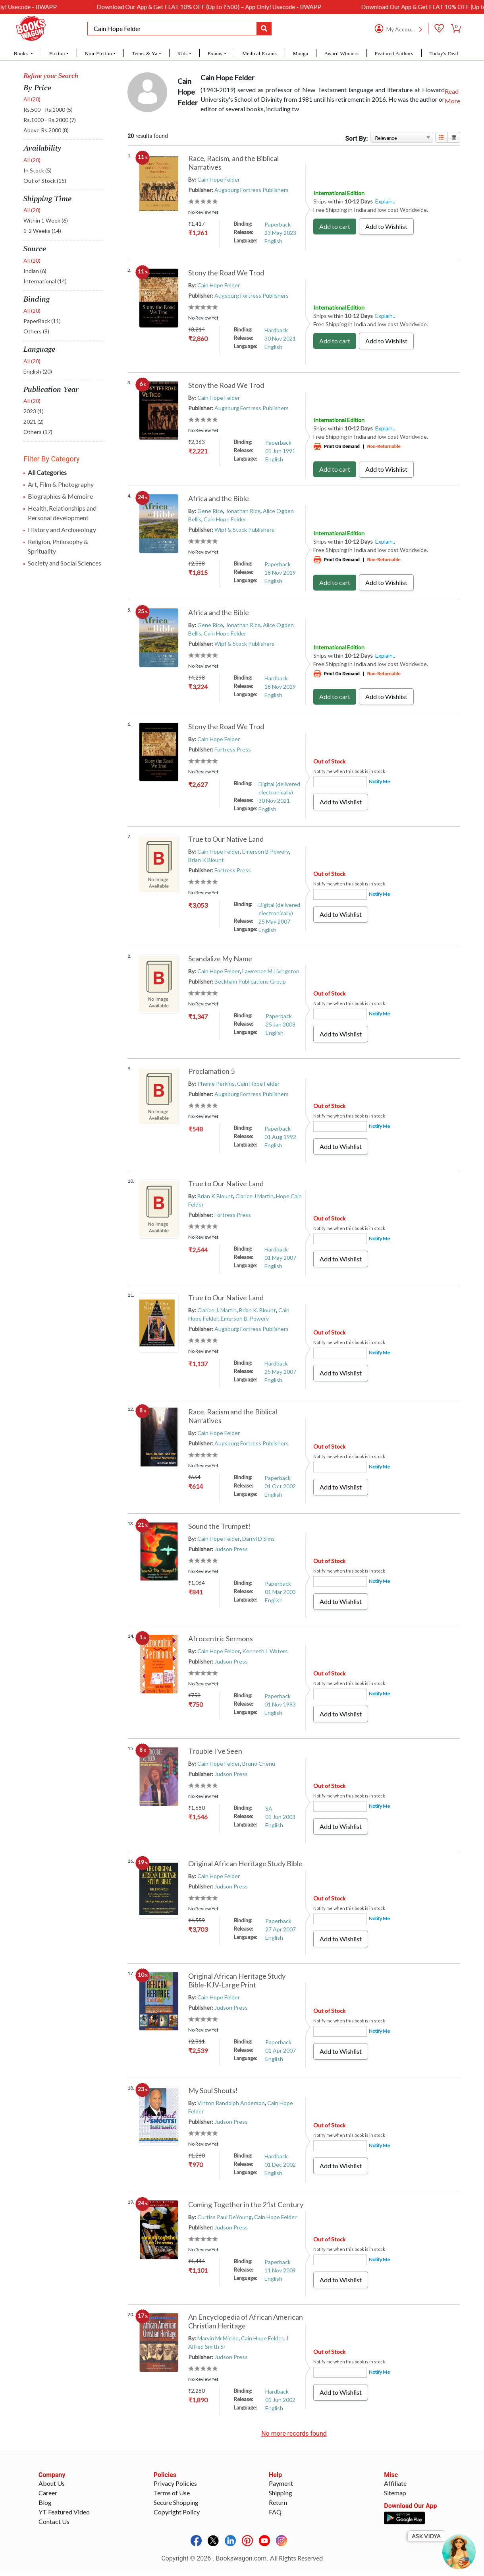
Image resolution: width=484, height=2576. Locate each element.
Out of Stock (44, 180)
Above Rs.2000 (46, 130)
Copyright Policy (177, 2524)
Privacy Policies (175, 2495)
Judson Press (231, 1549)
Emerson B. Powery (245, 1318)
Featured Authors (394, 53)
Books (21, 53)
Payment (281, 2495)
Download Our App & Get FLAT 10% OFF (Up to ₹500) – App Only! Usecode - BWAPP (300, 6)
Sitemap (395, 2504)
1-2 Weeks (42, 230)
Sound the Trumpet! (219, 1526)
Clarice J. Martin (217, 1310)
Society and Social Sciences (64, 563)
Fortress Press (232, 749)
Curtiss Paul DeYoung (224, 2217)
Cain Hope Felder (218, 179)
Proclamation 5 (211, 1071)
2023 (33, 411)
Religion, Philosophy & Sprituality (58, 546)
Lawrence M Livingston (270, 971)
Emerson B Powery (265, 851)
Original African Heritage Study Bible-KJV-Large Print (236, 1980)
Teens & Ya (145, 53)
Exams (215, 53)
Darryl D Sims (258, 1538)
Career (48, 2504)
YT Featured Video (64, 2524)
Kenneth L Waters (265, 1651)
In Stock (37, 170)
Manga (300, 53)
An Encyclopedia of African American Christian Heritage (245, 2321)
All (31, 99)
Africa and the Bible (218, 498)
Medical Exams (259, 53)
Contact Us (54, 2533)
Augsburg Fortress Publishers (251, 189)
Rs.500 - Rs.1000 (48, 109)
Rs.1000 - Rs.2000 (49, 119)
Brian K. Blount (257, 1310)
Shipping (280, 2504)
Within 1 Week (45, 220)
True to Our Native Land (226, 839)
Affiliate (395, 2495)
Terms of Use (172, 2504)
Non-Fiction (98, 53)
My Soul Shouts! (213, 2090)
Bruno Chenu (258, 1763)
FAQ (275, 2524)
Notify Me (379, 781)
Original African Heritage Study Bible (245, 1863)
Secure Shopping (176, 2514)
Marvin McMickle (218, 2338)
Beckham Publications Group (250, 981)
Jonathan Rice (243, 510)
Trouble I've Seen (215, 1751)
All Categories (47, 472)
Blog (45, 2514)
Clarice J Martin (254, 1196)
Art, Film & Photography (61, 484)
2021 (33, 421)
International (45, 281)
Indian (34, 270)
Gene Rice (210, 510)
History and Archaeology (62, 529)
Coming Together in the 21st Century (245, 2204)
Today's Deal (443, 53)
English (37, 371)
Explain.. (385, 201)
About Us (52, 2495)
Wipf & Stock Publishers (244, 529)
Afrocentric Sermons (220, 1638)
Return (278, 2514)
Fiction (57, 53)
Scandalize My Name (220, 958)
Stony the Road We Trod (226, 272)
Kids (182, 53)
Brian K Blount (206, 859)
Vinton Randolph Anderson (231, 2103)
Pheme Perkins (216, 1083)
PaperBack (42, 321)
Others (36, 331)
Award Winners (341, 53)
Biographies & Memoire (60, 496)
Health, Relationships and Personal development (62, 512)
